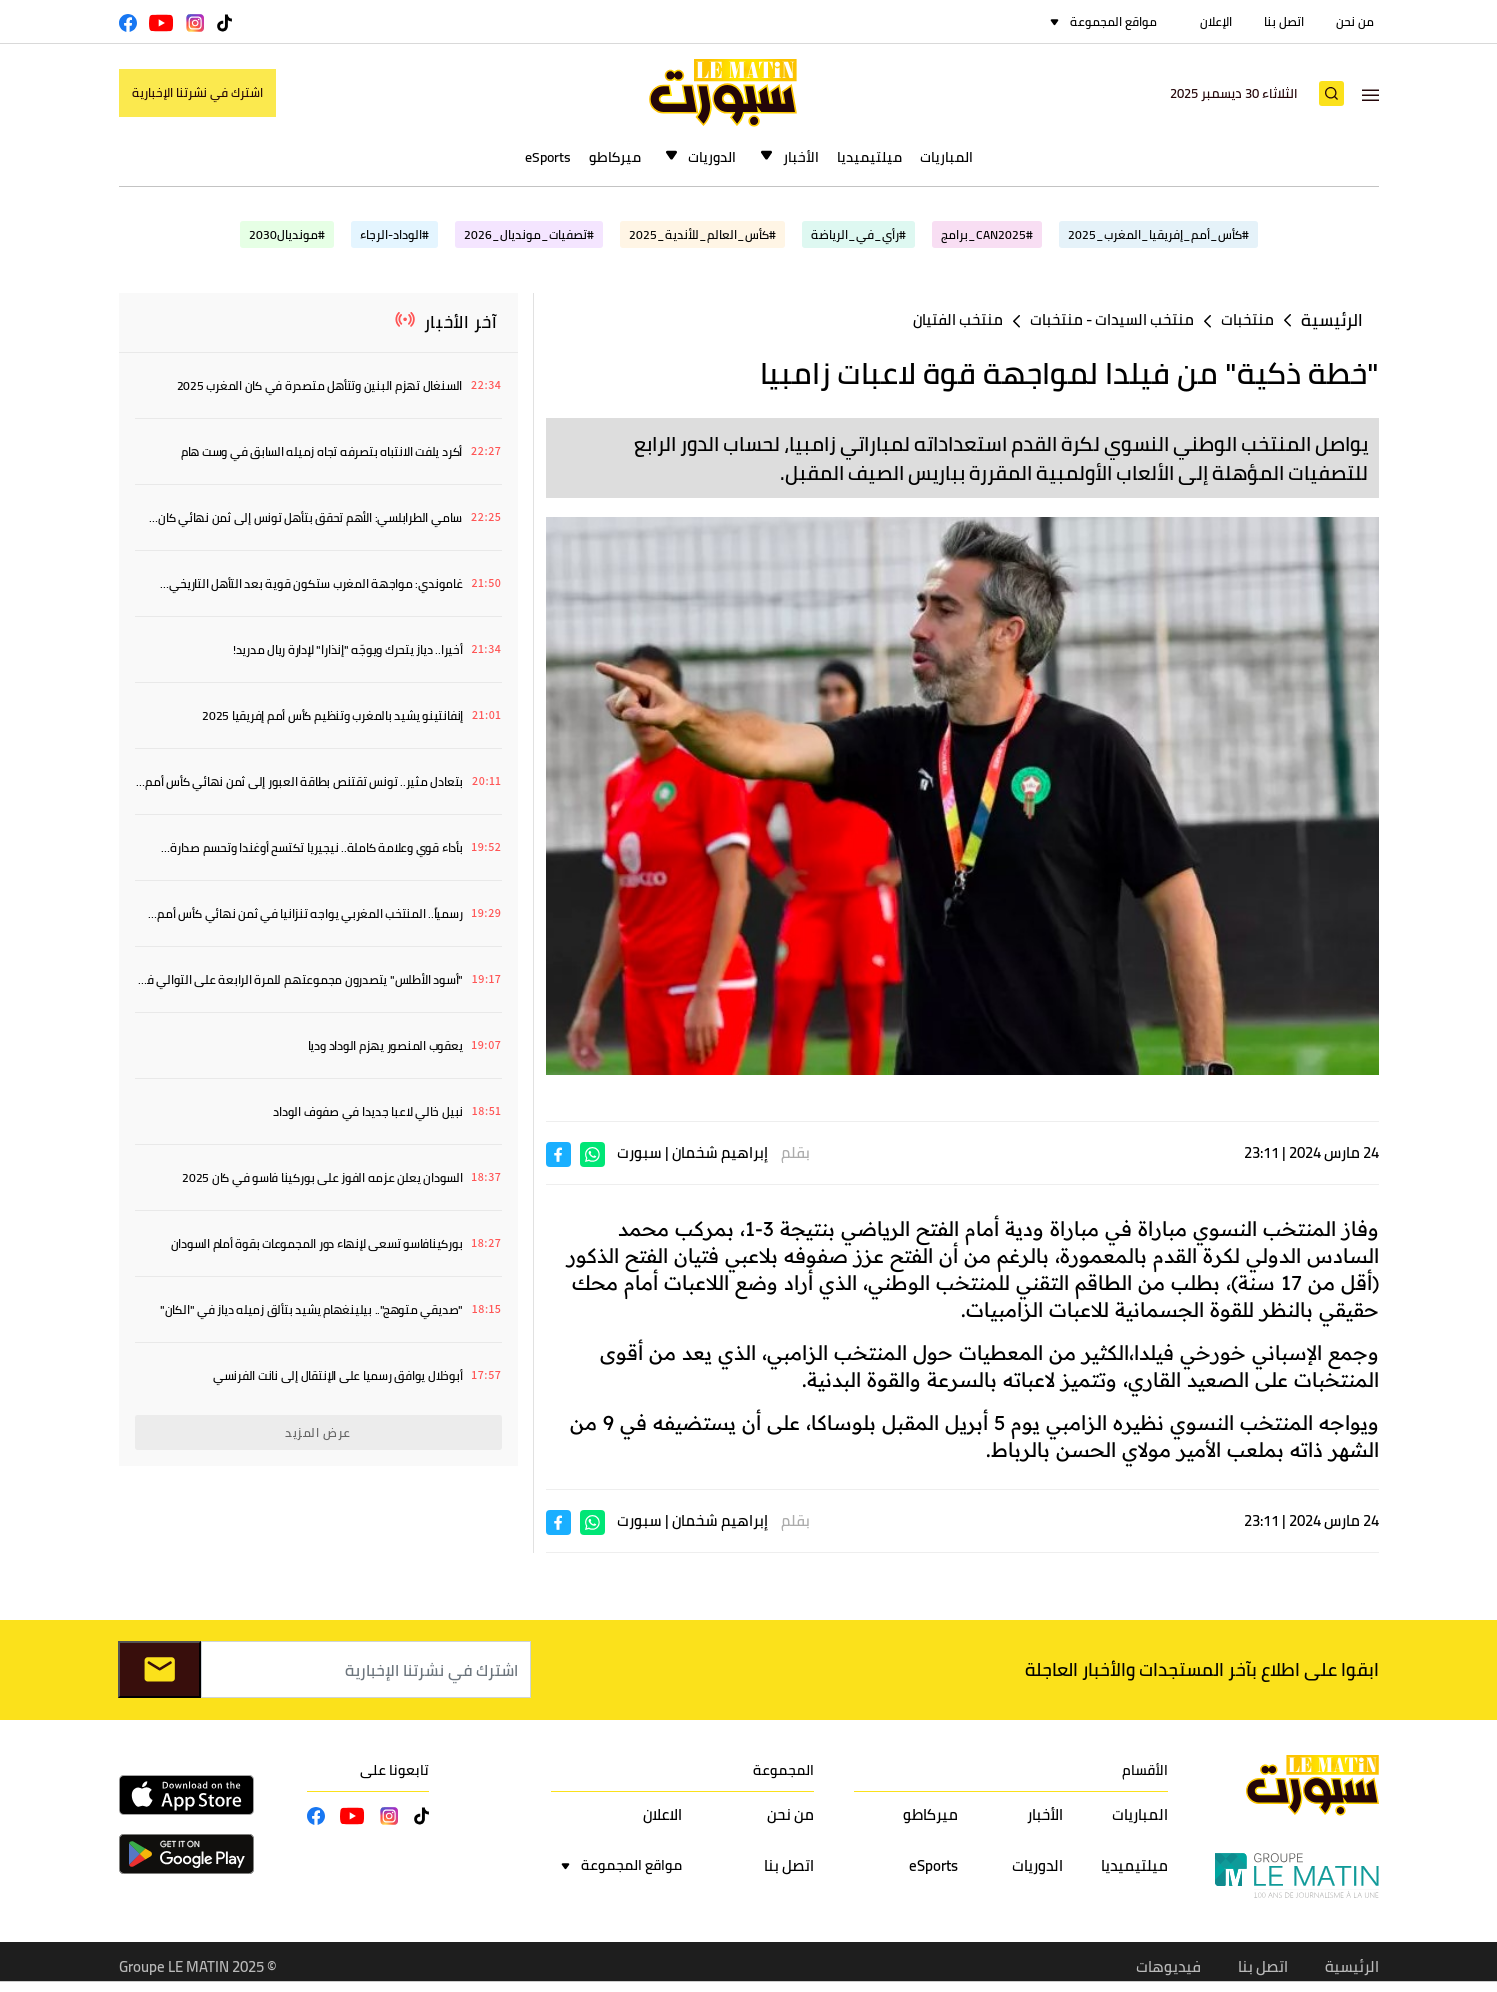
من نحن (1355, 21)
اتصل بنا (1284, 21)
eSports (548, 157)
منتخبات (1247, 319)
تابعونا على (394, 1770)
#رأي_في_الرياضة (858, 234)
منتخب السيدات (1144, 319)
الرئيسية (1332, 320)
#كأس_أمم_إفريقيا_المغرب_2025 (1158, 234)
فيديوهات (1168, 1966)
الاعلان (662, 1814)
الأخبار (801, 157)
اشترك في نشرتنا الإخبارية (197, 92)
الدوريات (712, 157)
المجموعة (783, 1770)
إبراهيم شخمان (720, 1152)
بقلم (795, 1152)
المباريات (946, 157)
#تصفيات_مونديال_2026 (529, 234)
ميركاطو (615, 157)
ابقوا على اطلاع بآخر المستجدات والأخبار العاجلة (1202, 1669)
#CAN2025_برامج (987, 234)
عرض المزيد (318, 1432)
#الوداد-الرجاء (394, 234)
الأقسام (1145, 1770)
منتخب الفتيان (958, 319)
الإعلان (1216, 21)
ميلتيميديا (869, 157)
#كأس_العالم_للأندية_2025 (702, 234)
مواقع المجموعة (1113, 21)
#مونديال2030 (287, 234)
